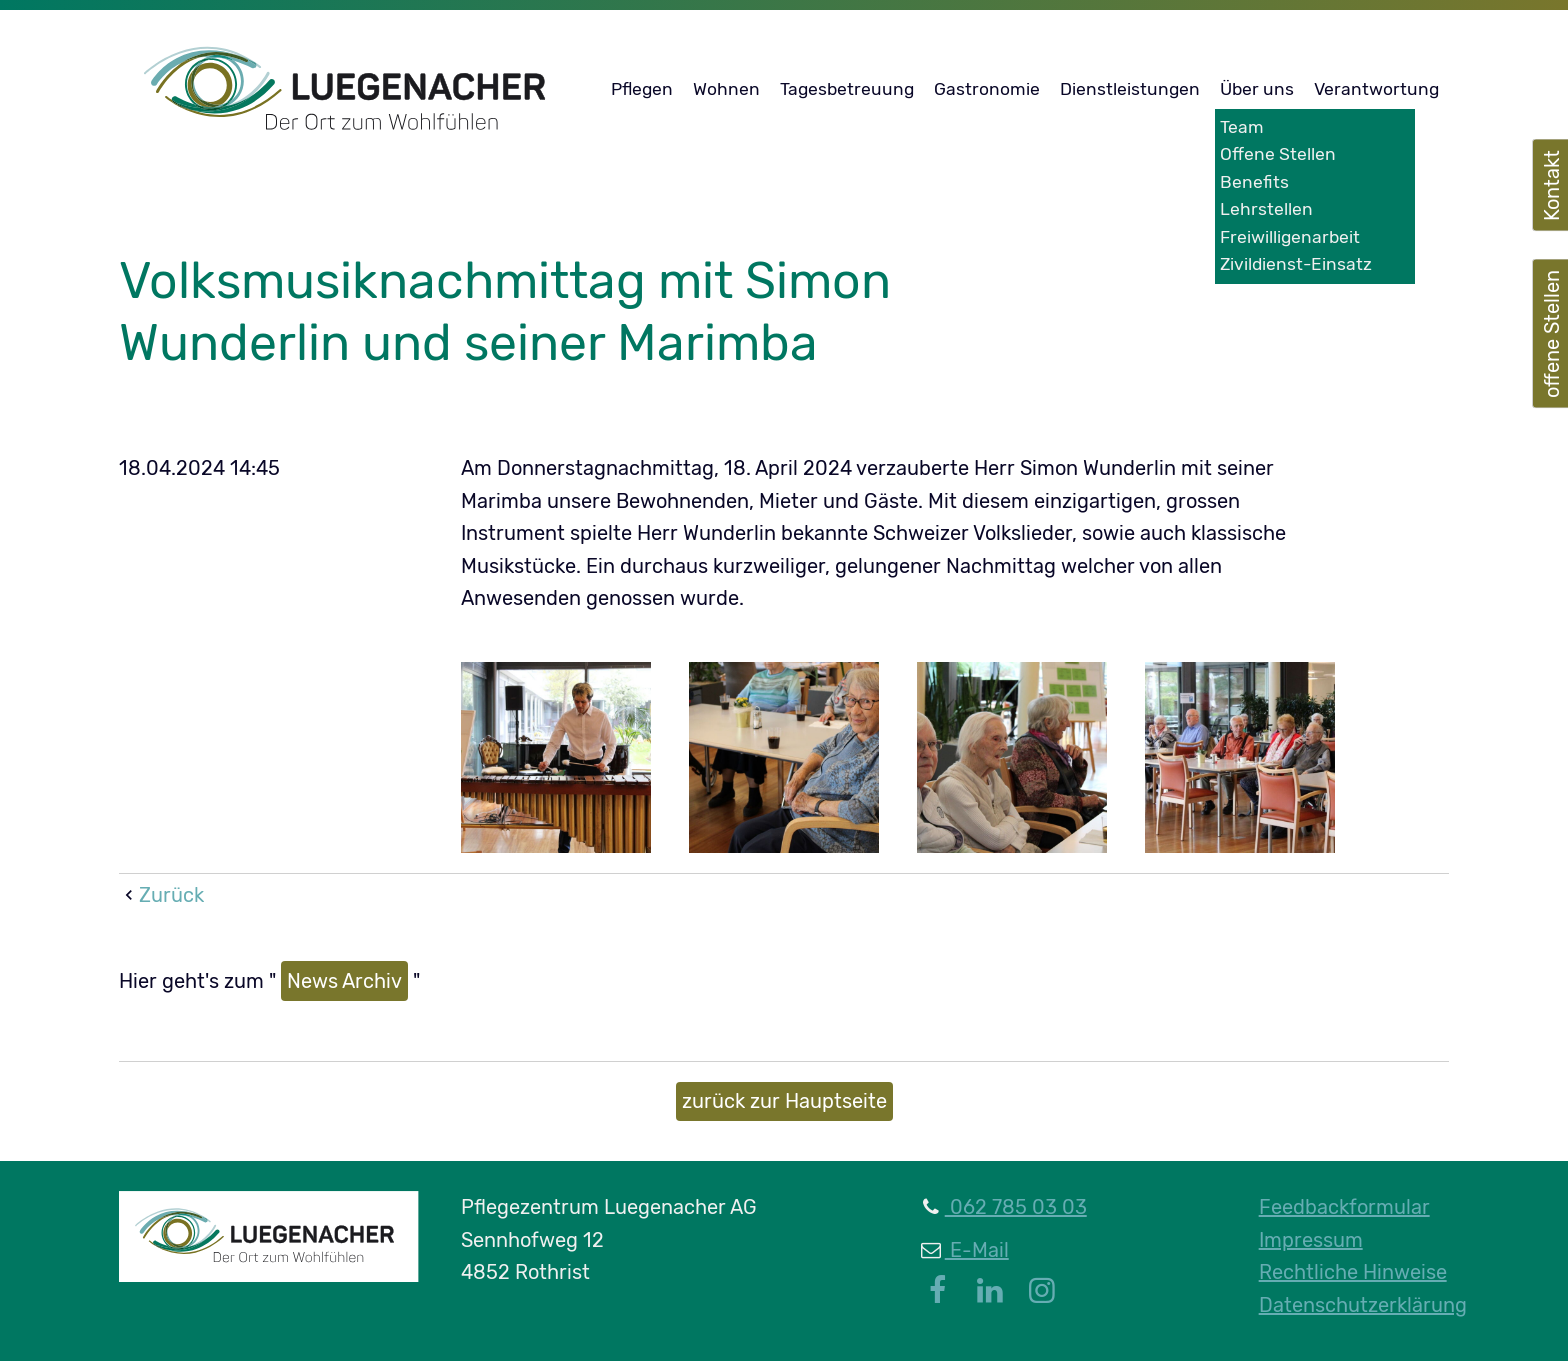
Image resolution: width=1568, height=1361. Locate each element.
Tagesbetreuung (847, 89)
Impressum (1311, 1240)
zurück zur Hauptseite (784, 1101)
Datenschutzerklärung (1363, 1305)
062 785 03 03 (1016, 1207)
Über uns (1257, 89)
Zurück (171, 895)
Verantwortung (1376, 89)
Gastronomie (987, 89)
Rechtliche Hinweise (1353, 1272)
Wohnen (726, 89)
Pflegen (642, 89)
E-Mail (977, 1250)
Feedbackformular (1344, 1207)
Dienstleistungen (1130, 89)
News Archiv (344, 981)
